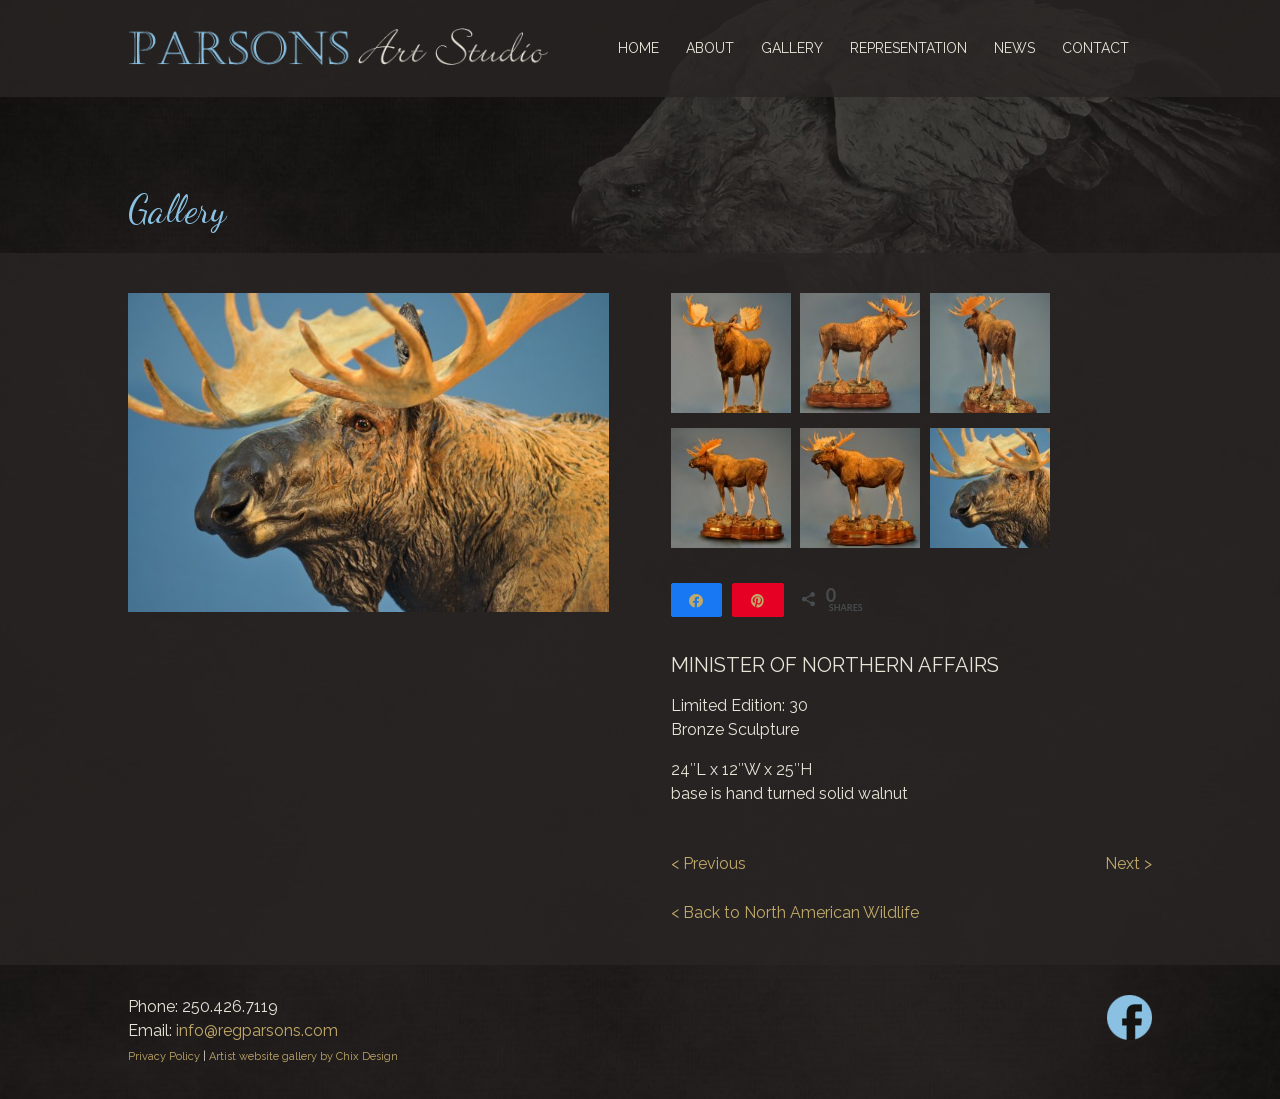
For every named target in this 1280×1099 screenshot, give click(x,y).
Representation (908, 48)
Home (638, 48)
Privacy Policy (164, 1056)
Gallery (792, 48)
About (710, 48)
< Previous (708, 863)
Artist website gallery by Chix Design (303, 1056)
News (1014, 48)
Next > (1128, 863)
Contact (1095, 48)
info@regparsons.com (257, 1030)
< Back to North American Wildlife (795, 912)
